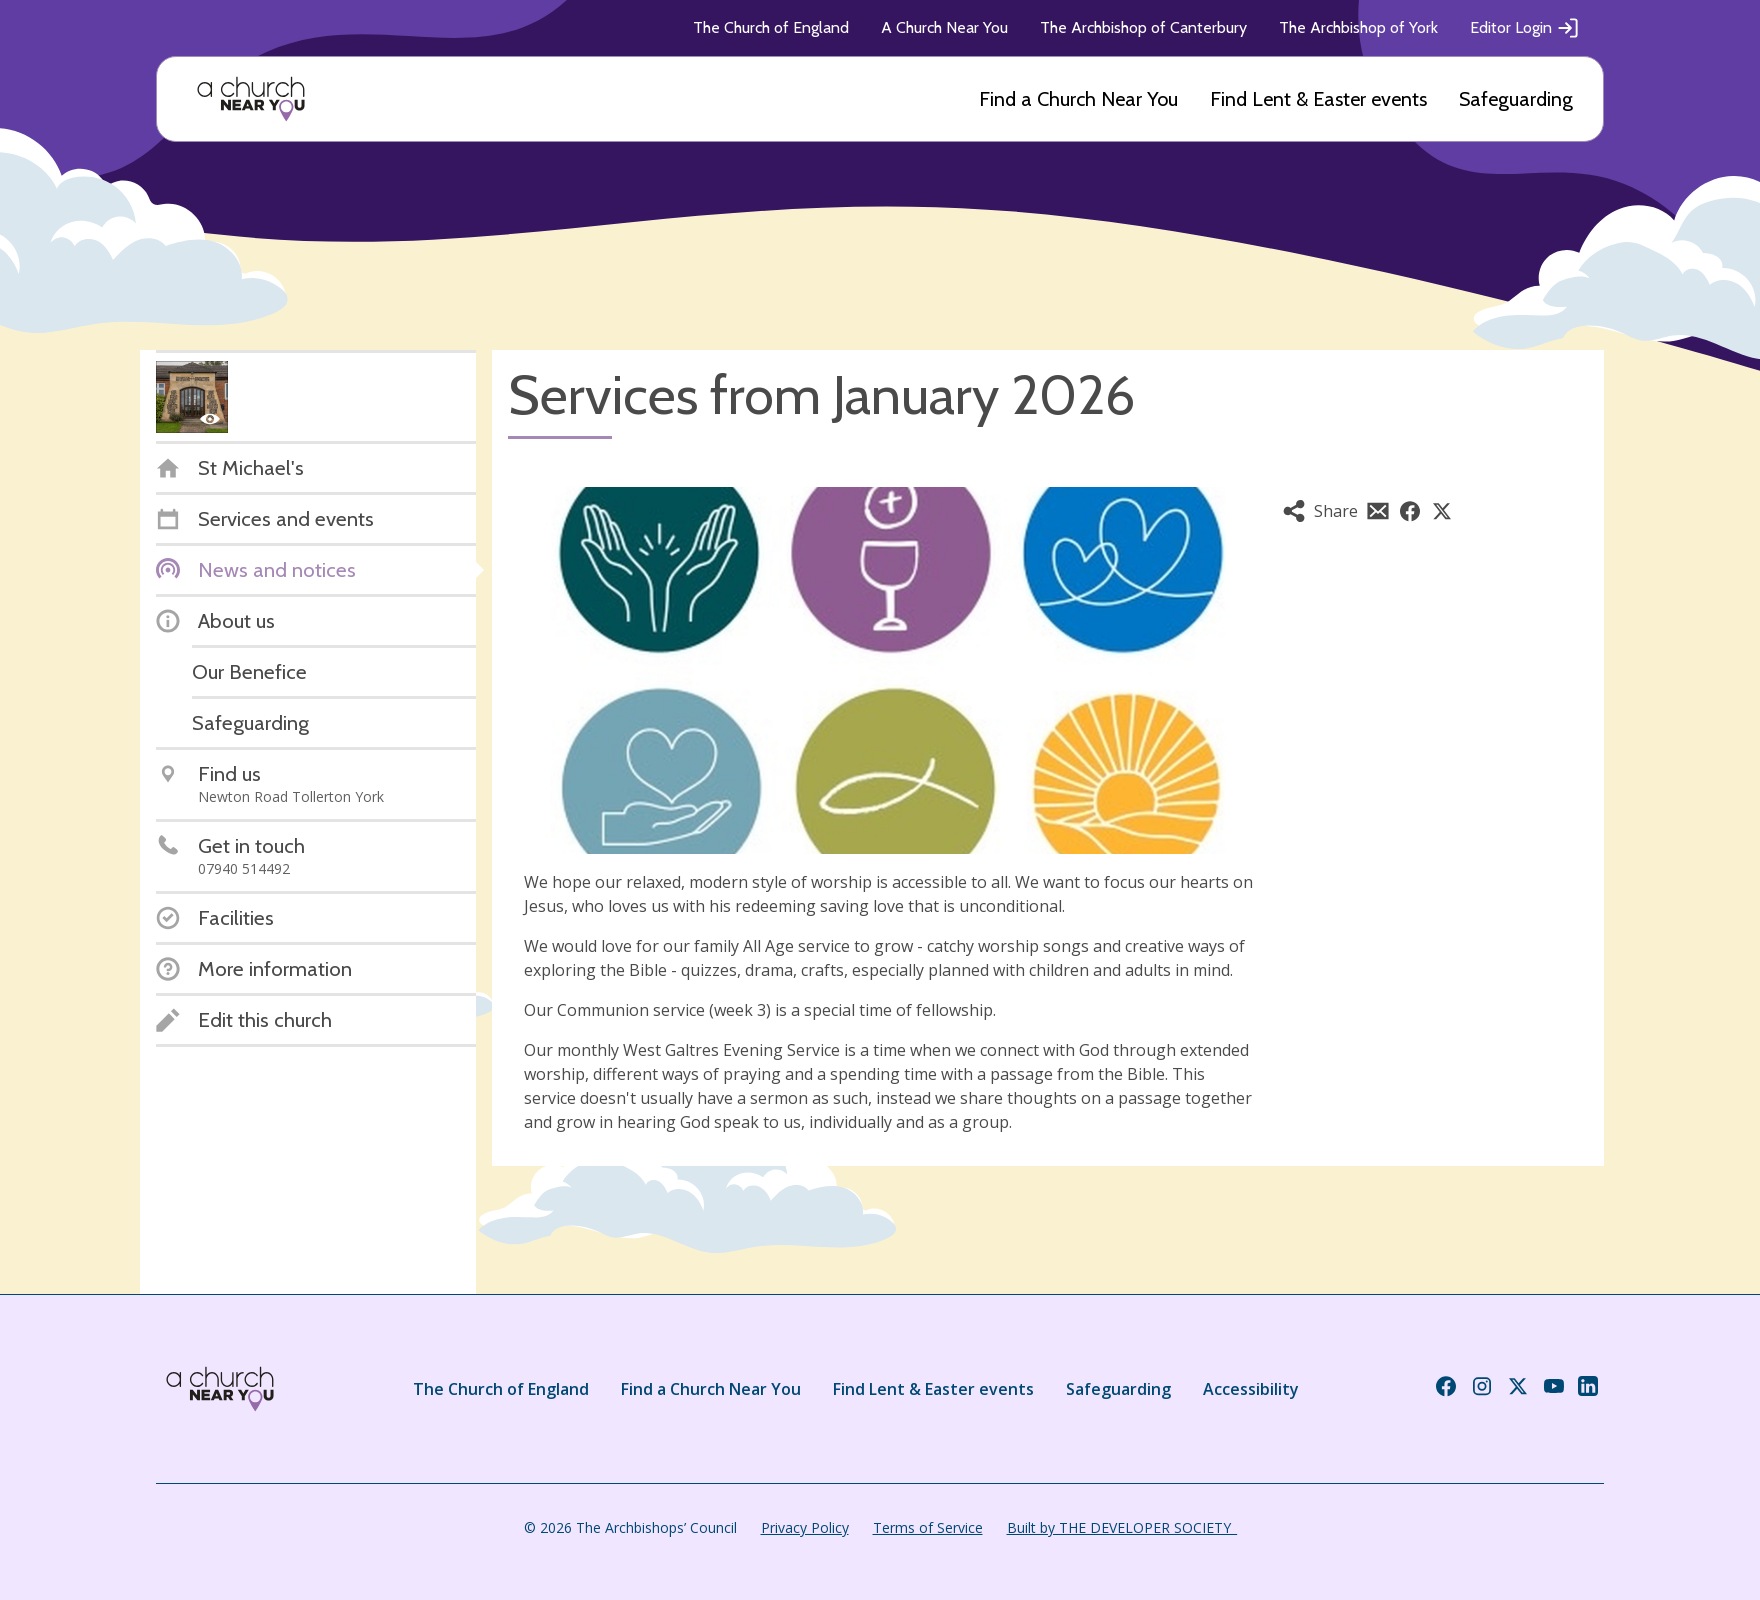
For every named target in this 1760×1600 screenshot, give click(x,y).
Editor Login (1525, 28)
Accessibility (1251, 1389)
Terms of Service (928, 1527)
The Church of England (771, 27)
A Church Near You (944, 27)
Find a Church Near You (1078, 99)
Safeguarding (1516, 99)
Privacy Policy (805, 1527)
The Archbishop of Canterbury (1143, 27)
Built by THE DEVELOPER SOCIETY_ (1122, 1527)
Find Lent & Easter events (1318, 99)
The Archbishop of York (1358, 27)
